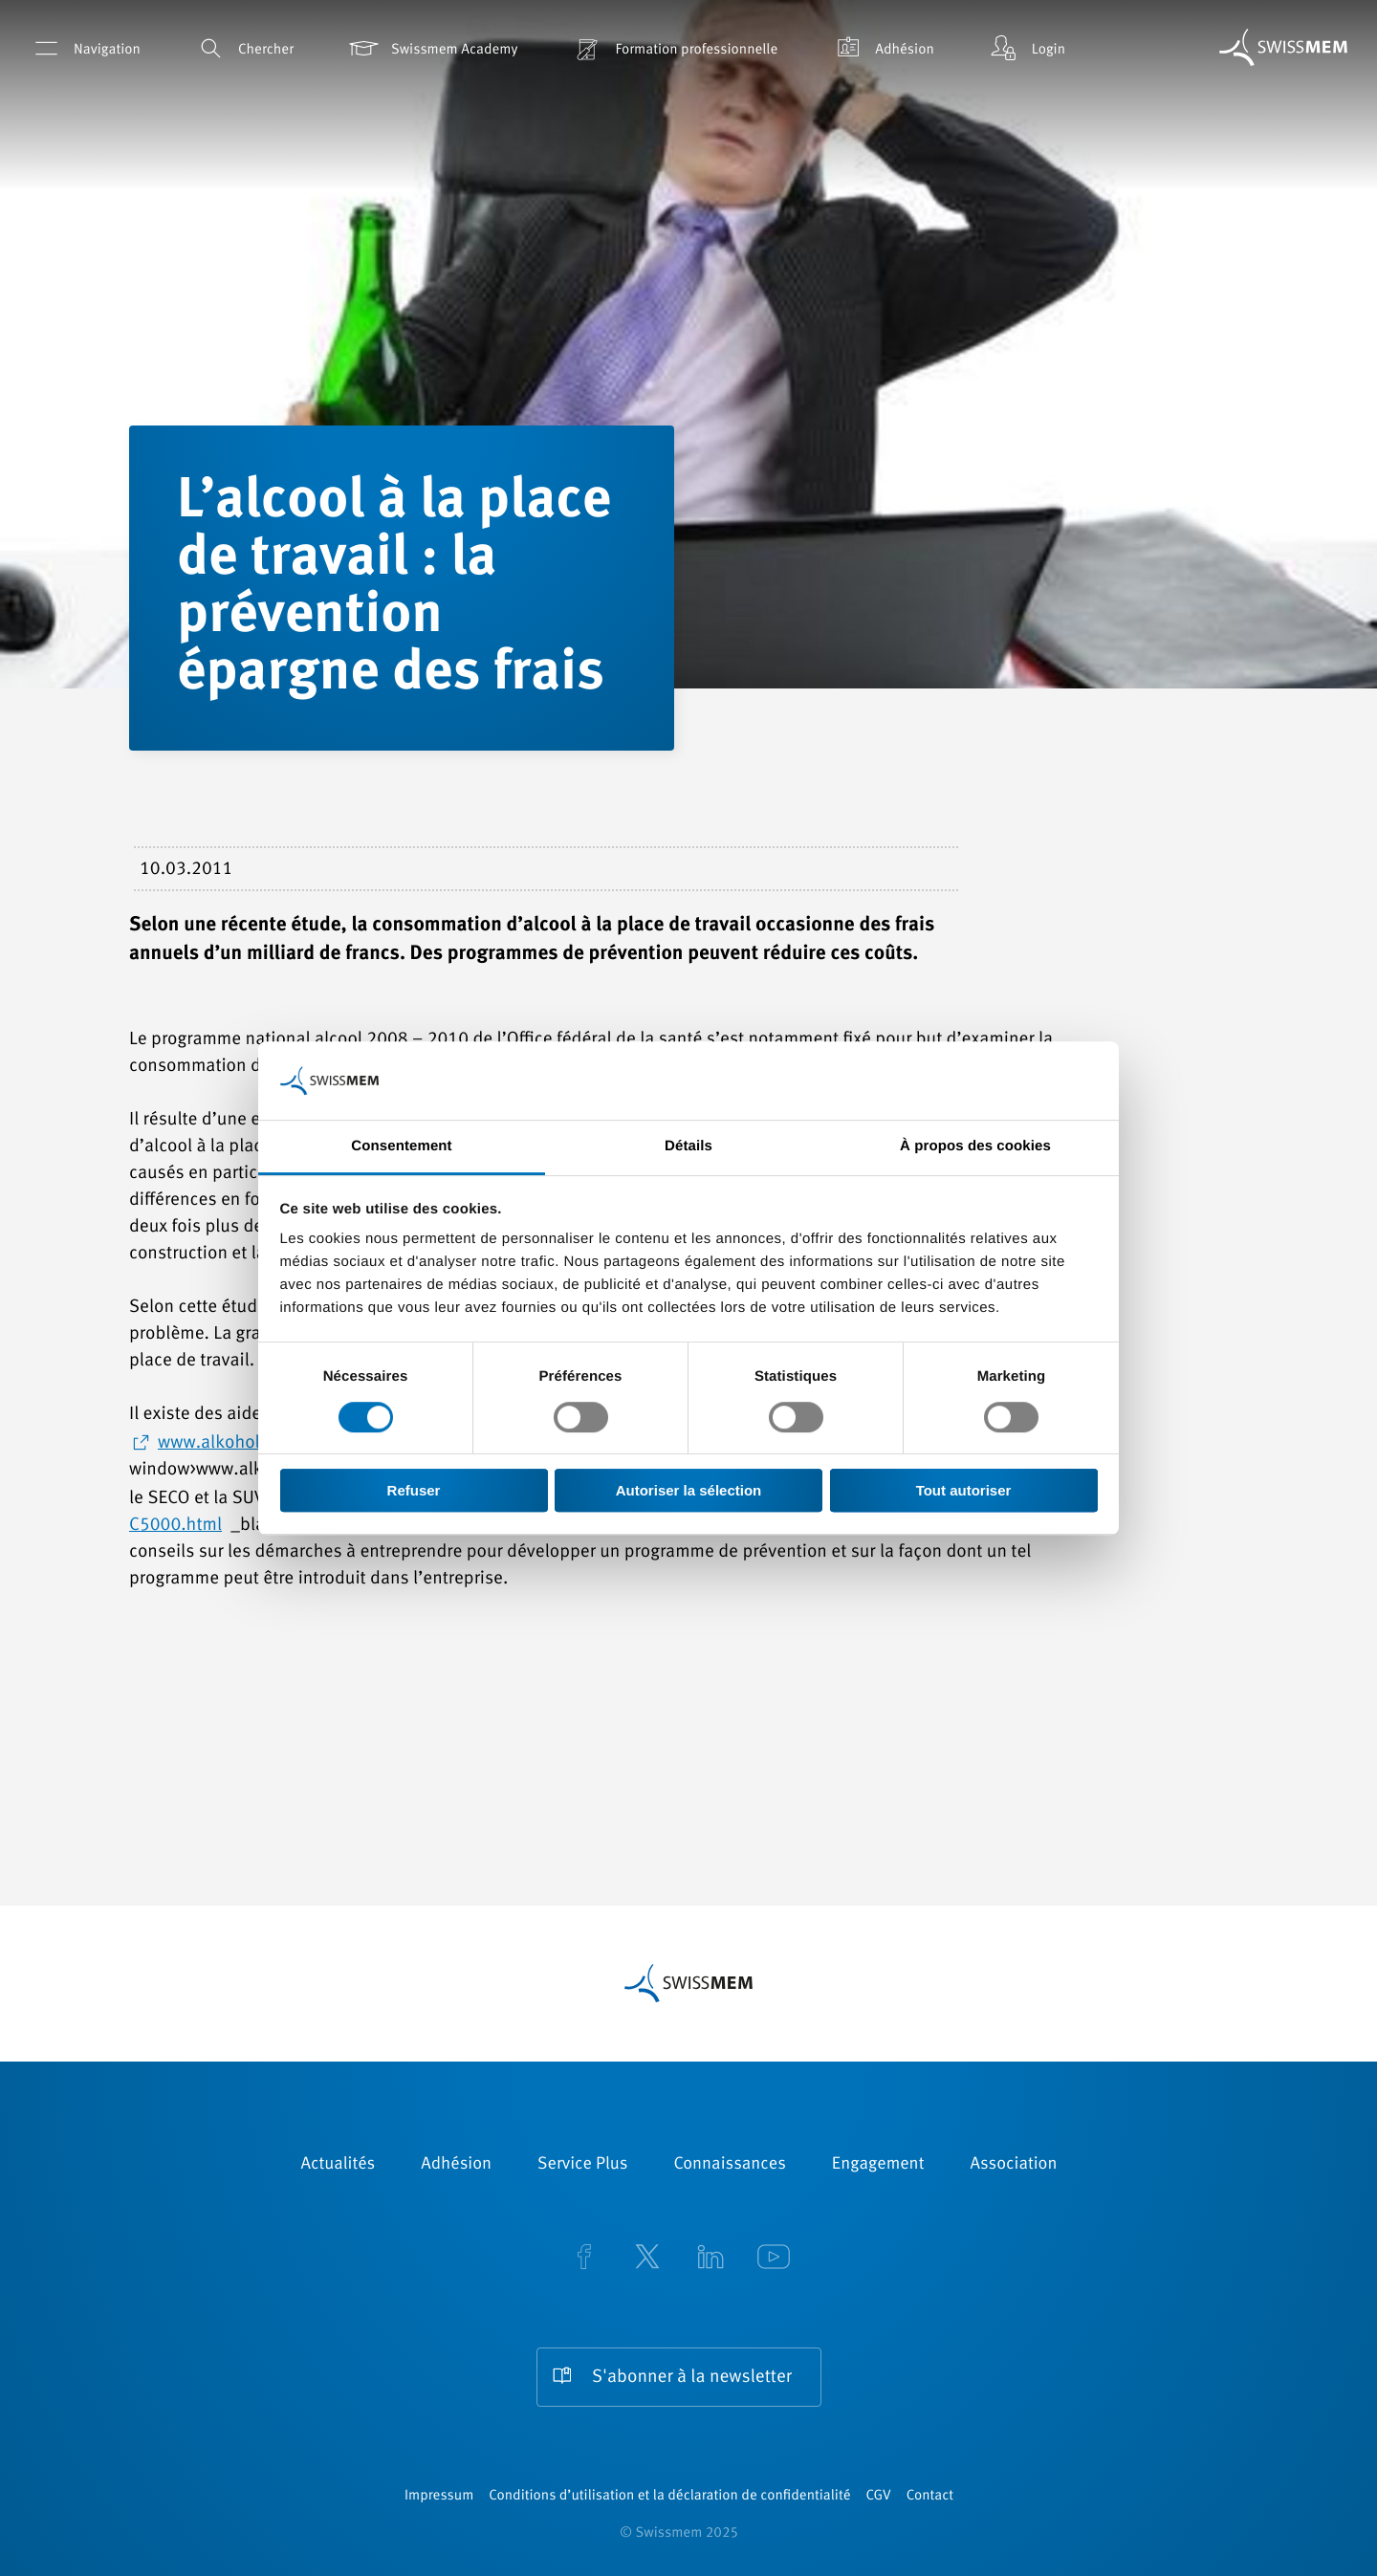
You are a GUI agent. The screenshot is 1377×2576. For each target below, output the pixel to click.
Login (1026, 48)
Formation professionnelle (673, 48)
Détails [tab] (688, 1147)
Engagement (878, 2164)
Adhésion (882, 48)
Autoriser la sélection (689, 1490)
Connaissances (729, 2164)
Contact (930, 2496)
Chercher (243, 48)
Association (1013, 2164)
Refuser (414, 1490)
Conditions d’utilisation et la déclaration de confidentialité (669, 2496)
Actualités (338, 2164)
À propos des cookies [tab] (975, 1147)
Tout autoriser (964, 1490)
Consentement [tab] (401, 1147)
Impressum (438, 2496)
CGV (878, 2496)
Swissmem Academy (431, 48)
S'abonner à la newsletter (692, 2378)
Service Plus (582, 2164)
